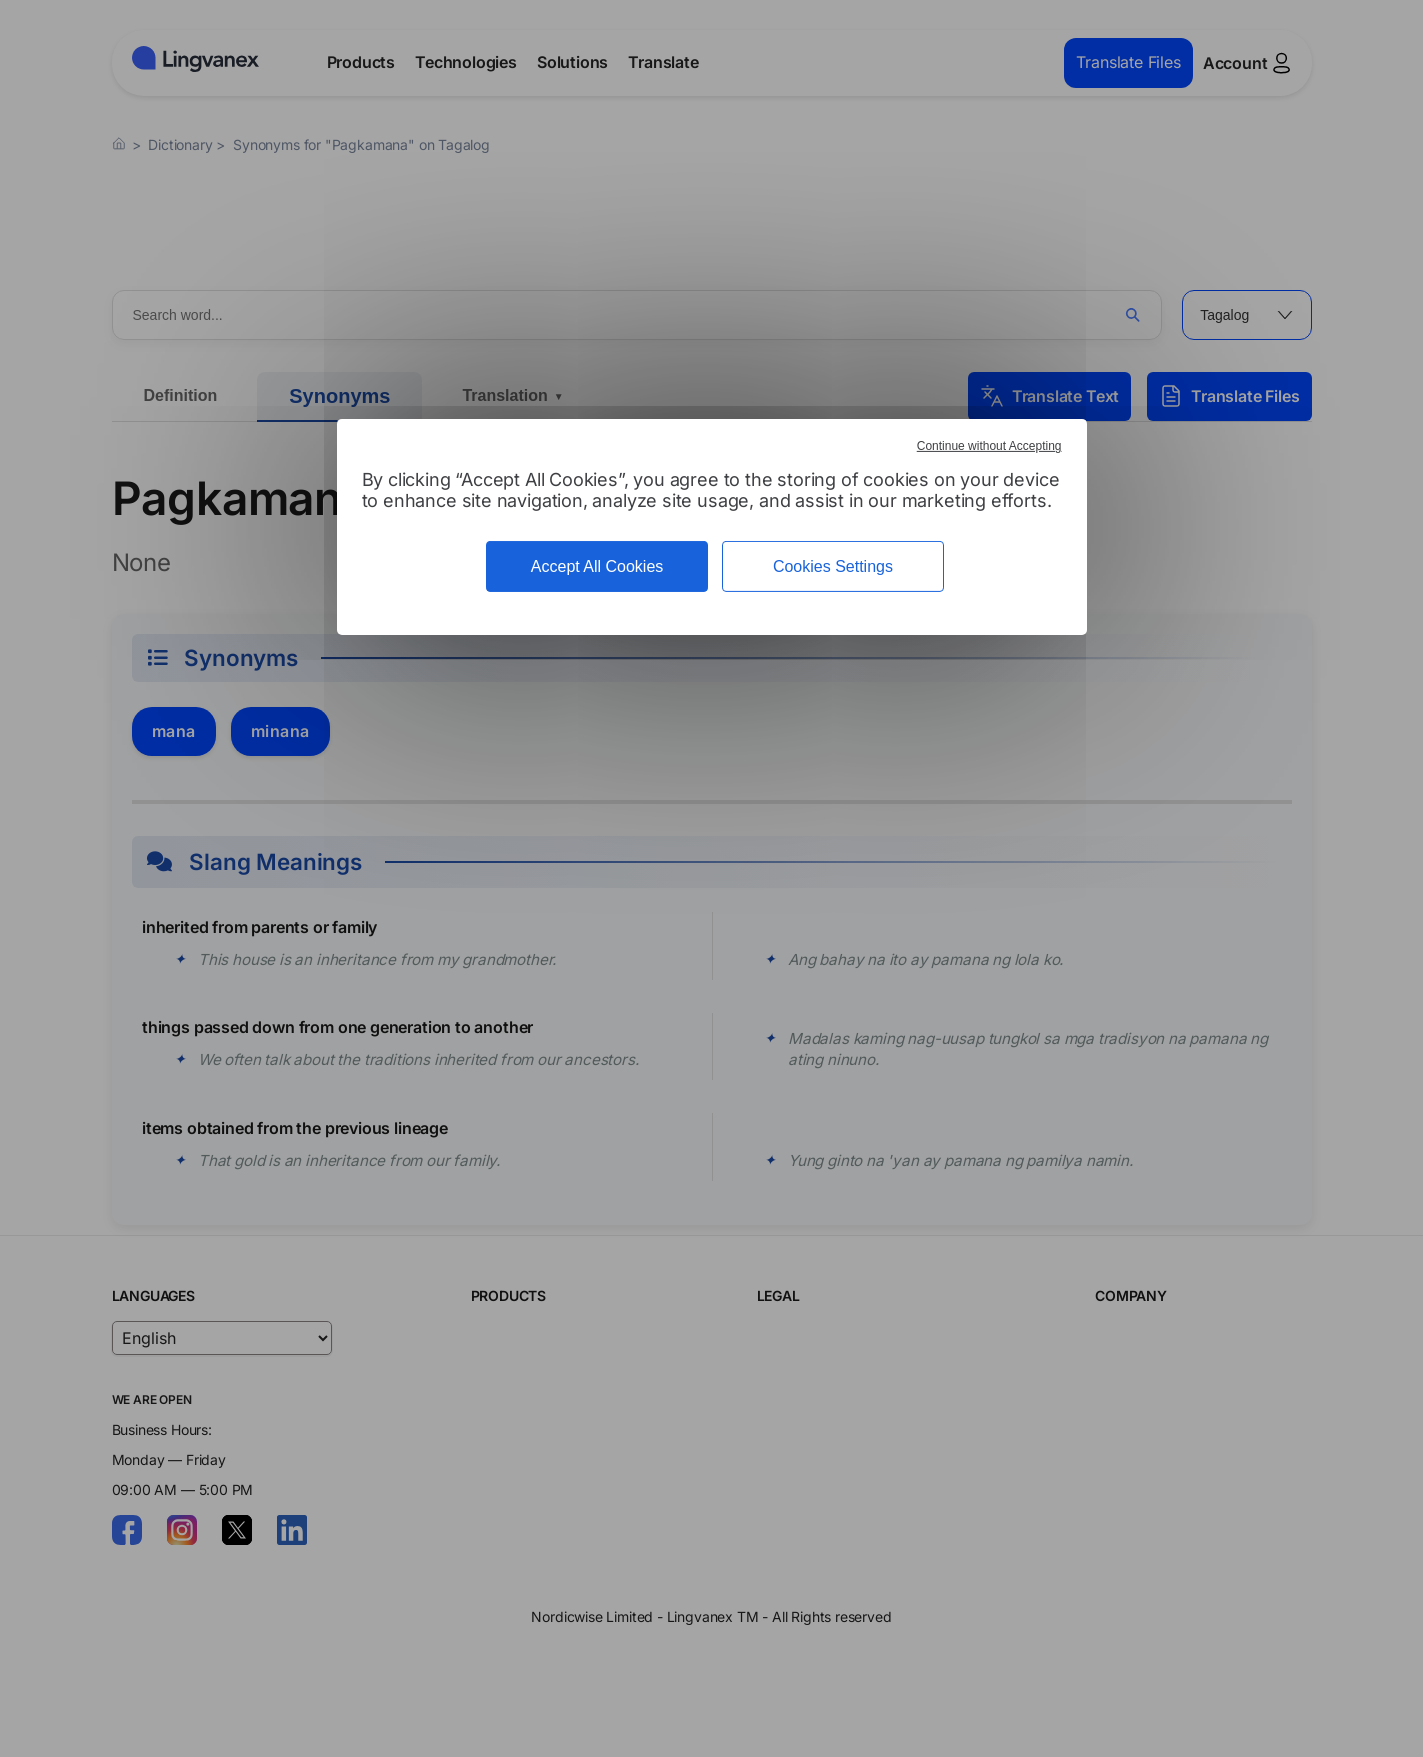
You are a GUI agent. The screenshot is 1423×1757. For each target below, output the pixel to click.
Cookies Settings (833, 566)
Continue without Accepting (989, 446)
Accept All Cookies (597, 566)
